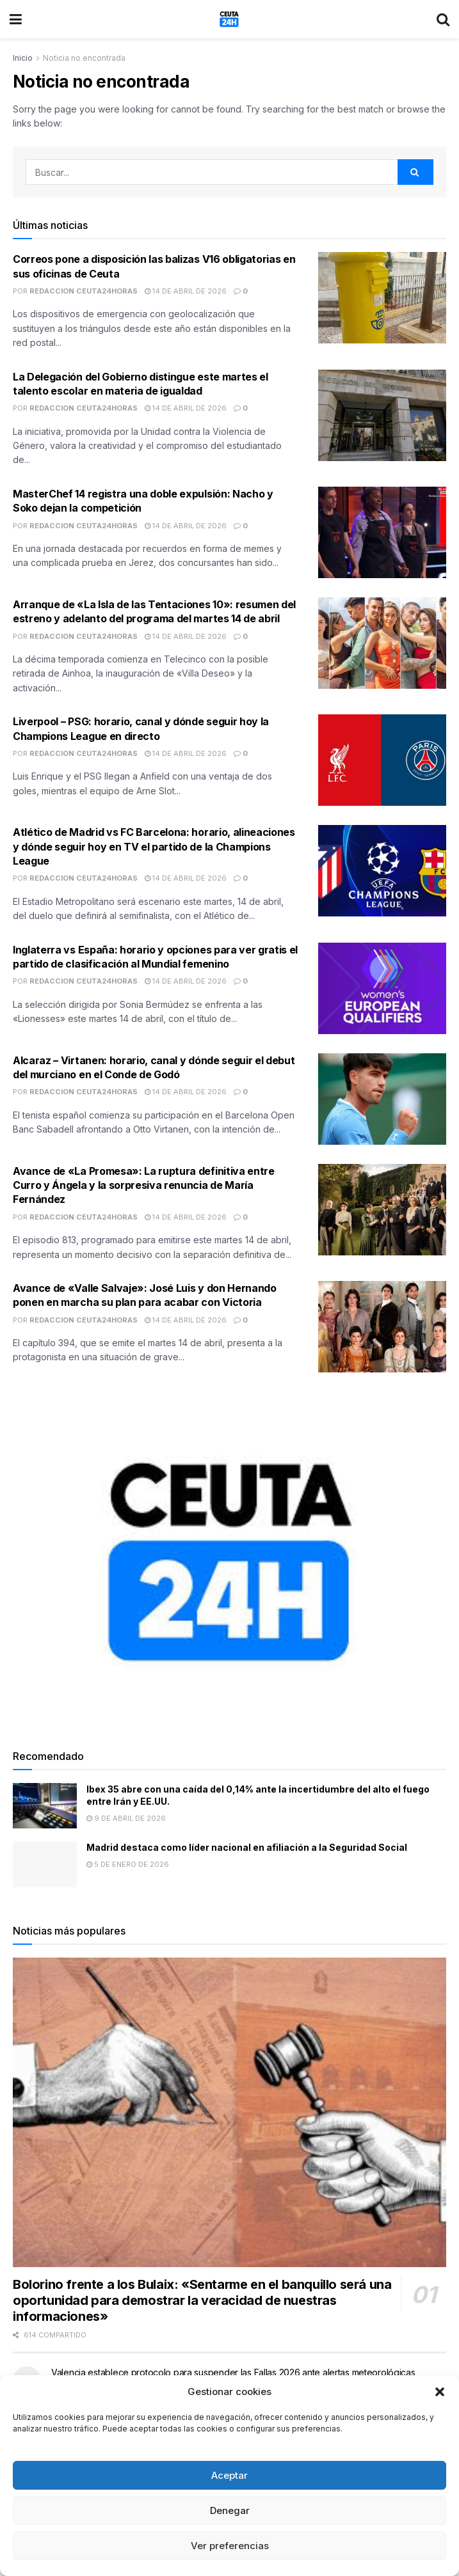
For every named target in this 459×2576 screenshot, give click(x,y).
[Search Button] (443, 19)
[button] (439, 2391)
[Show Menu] (16, 19)
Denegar (230, 2510)
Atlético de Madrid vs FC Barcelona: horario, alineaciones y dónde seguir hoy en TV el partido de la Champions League (154, 846)
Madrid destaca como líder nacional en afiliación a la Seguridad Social (246, 1847)
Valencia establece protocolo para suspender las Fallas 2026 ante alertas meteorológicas (233, 2372)
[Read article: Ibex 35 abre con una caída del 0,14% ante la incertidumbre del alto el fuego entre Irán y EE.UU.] (45, 1806)
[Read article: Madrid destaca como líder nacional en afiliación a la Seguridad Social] (45, 1864)
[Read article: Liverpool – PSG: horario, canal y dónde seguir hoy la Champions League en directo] (382, 760)
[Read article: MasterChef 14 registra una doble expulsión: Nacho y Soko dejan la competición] (382, 532)
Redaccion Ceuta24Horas (83, 291)
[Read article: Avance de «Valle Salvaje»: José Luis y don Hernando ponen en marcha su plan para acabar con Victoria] (382, 1326)
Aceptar (229, 2475)
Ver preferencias (230, 2546)
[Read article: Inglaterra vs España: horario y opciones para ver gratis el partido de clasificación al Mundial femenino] (382, 988)
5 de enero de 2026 (127, 1864)
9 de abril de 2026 (126, 1818)
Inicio (23, 58)
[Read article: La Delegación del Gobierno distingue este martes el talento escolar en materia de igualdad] (382, 415)
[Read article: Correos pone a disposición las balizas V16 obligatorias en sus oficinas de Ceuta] (382, 297)
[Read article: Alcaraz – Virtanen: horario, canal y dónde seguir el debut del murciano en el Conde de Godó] (382, 1099)
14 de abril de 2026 (186, 291)
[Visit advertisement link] (229, 1561)
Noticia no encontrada (84, 58)
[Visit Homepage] (229, 19)
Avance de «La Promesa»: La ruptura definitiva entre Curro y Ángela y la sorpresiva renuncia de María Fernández (144, 1185)
